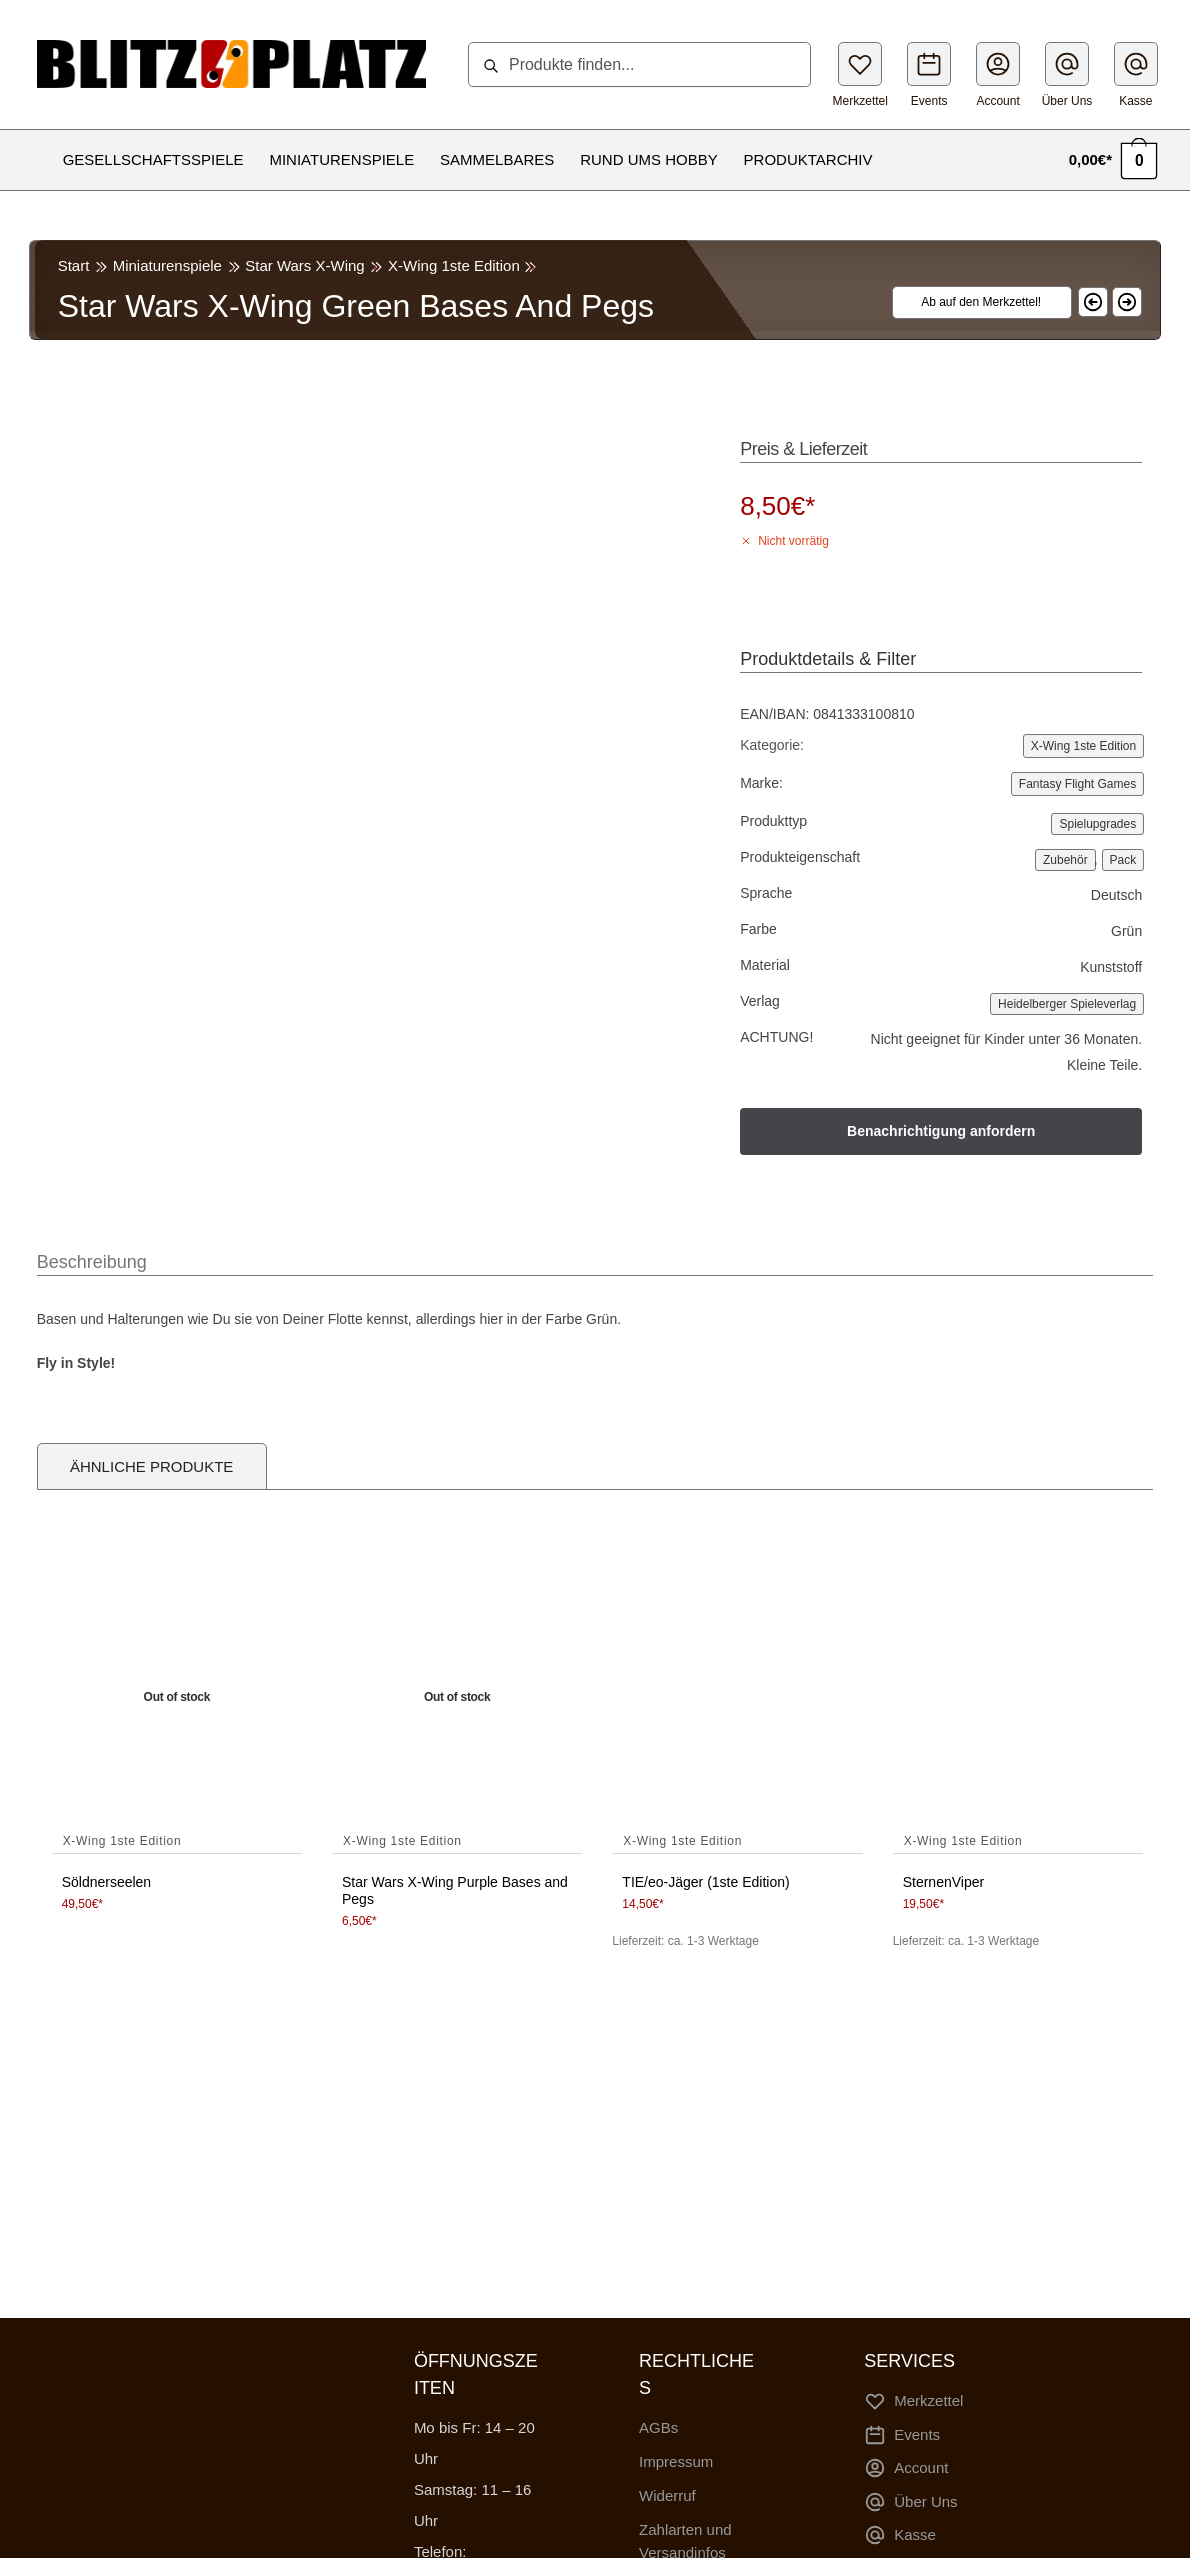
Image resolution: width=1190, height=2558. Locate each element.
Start (74, 265)
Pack (1123, 860)
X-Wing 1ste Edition (454, 265)
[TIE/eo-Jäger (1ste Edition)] (737, 1698)
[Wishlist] (970, 302)
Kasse (1136, 75)
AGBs (658, 2427)
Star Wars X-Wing (304, 265)
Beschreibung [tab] (92, 1262)
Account (998, 75)
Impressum (676, 2461)
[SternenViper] (1018, 1698)
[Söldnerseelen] (177, 1698)
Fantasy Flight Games (1077, 784)
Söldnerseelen (107, 1882)
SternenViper (943, 1882)
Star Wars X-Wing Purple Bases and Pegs (455, 1890)
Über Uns (1067, 75)
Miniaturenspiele (167, 265)
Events (929, 75)
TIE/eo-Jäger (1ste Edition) (705, 1882)
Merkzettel (860, 75)
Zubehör (1065, 860)
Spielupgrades (1097, 824)
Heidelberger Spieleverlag (1067, 1004)
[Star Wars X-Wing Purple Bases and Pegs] (457, 1698)
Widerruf (667, 2495)
